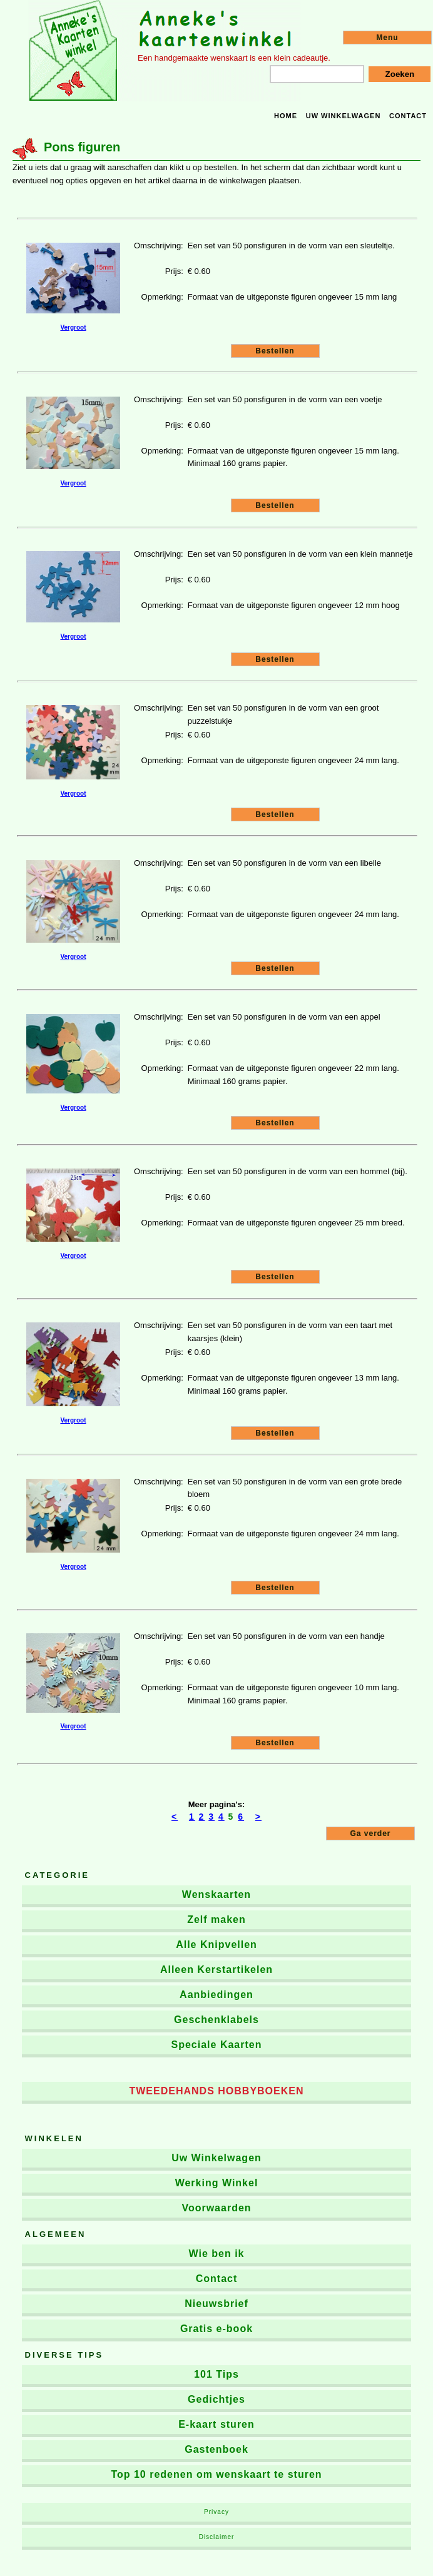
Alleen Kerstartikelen (216, 1969)
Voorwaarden (216, 2208)
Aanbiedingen (216, 1994)
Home (285, 115)
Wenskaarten (216, 1894)
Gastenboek (216, 2449)
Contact (408, 115)
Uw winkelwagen (343, 115)
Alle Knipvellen (216, 1944)
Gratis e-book (216, 2328)
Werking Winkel (216, 2183)
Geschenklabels (216, 2019)
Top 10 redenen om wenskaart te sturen (216, 2474)
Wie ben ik (217, 2253)
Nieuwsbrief (216, 2303)
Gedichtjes (216, 2399)
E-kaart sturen (216, 2424)
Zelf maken (216, 1919)
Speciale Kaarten (216, 2044)
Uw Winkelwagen (216, 2158)
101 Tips (216, 2374)
